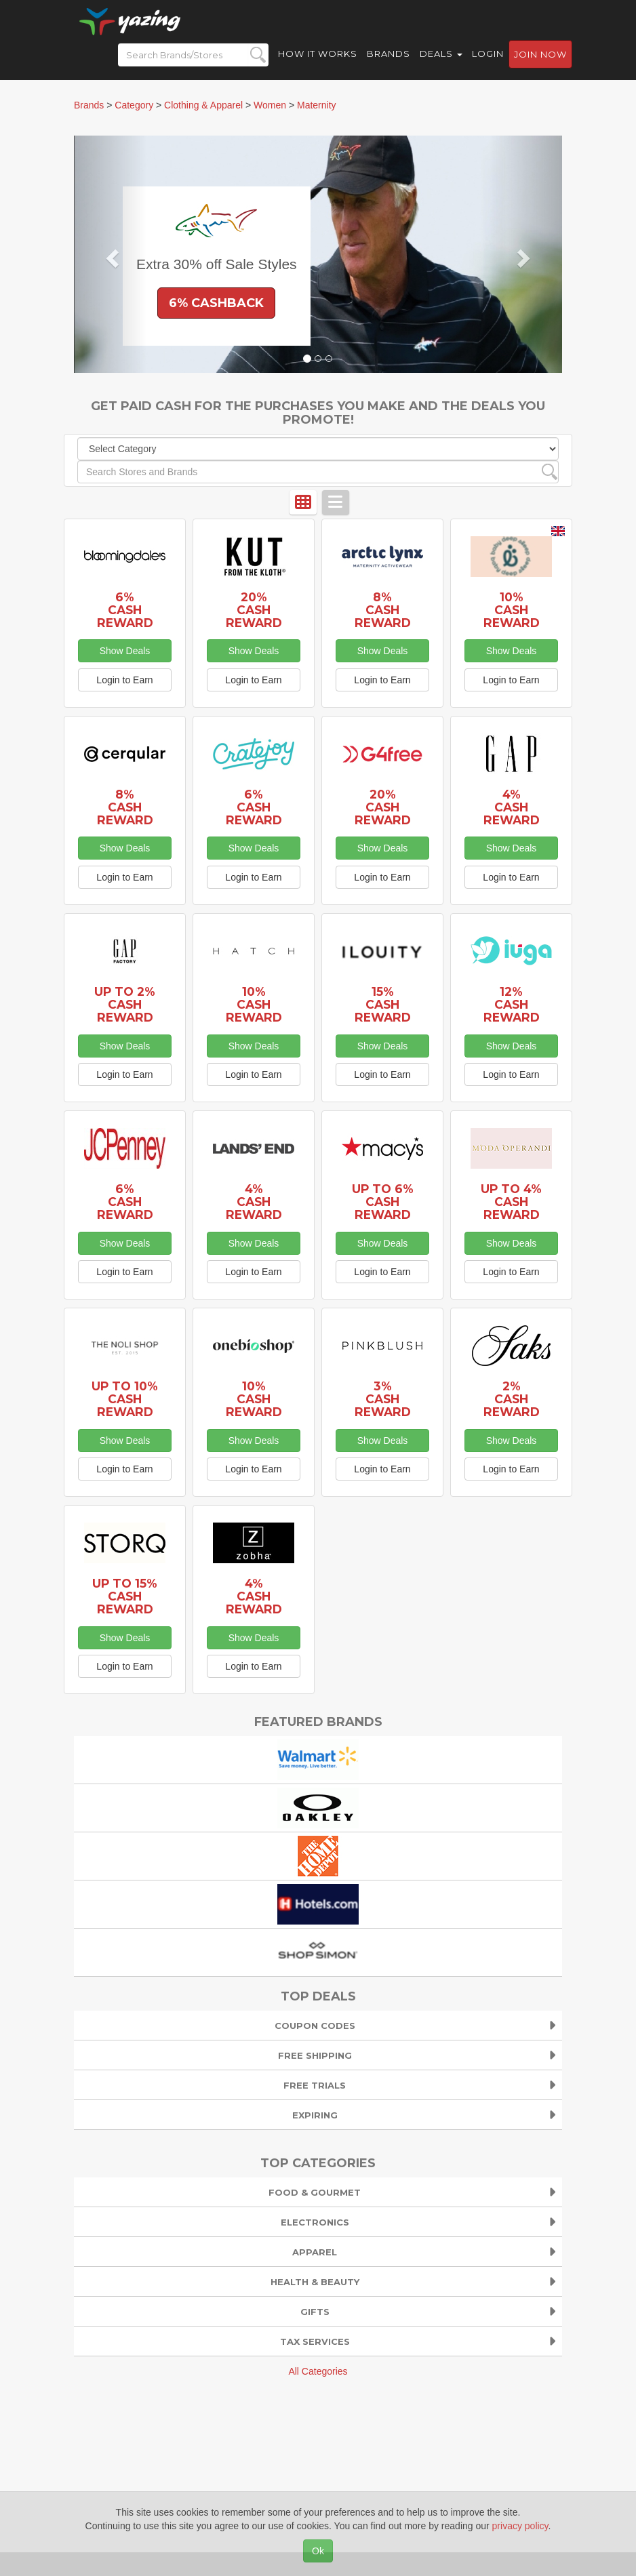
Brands (388, 61)
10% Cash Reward (511, 610)
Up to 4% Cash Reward (511, 1202)
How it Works (317, 61)
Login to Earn (124, 680)
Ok (318, 2550)
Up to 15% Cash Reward (124, 1596)
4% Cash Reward (511, 807)
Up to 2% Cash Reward (124, 1004)
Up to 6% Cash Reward (383, 1202)
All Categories (317, 2371)
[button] (110, 254)
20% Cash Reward (254, 610)
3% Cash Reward (383, 1399)
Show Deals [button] (125, 650)
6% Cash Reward (125, 610)
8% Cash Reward (383, 610)
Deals (441, 61)
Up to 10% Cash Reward (125, 1399)
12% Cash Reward (511, 1004)
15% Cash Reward (383, 1004)
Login (488, 61)
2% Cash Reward (511, 1399)
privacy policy (520, 2525)
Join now (540, 61)
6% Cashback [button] (216, 303)
